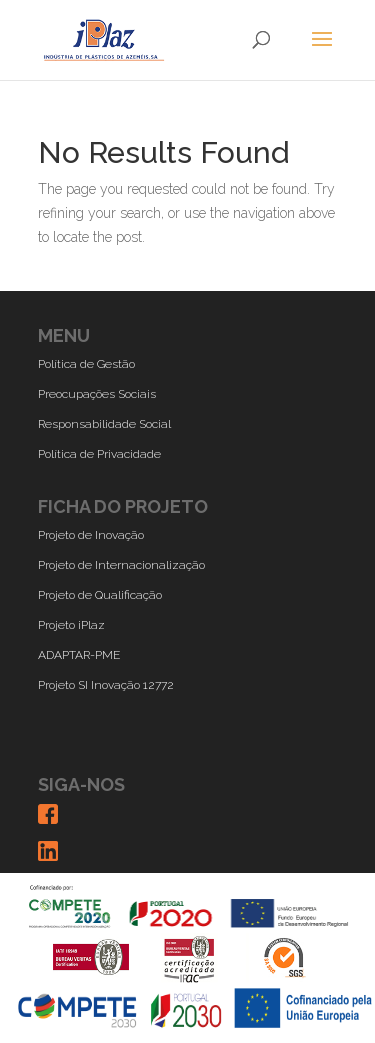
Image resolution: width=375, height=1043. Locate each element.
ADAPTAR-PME (79, 655)
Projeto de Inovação (91, 535)
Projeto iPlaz (71, 625)
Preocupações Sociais (97, 394)
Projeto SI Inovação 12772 (106, 685)
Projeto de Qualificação (100, 595)
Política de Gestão (86, 364)
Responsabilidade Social (104, 424)
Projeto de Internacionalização (121, 565)
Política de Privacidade (99, 454)
